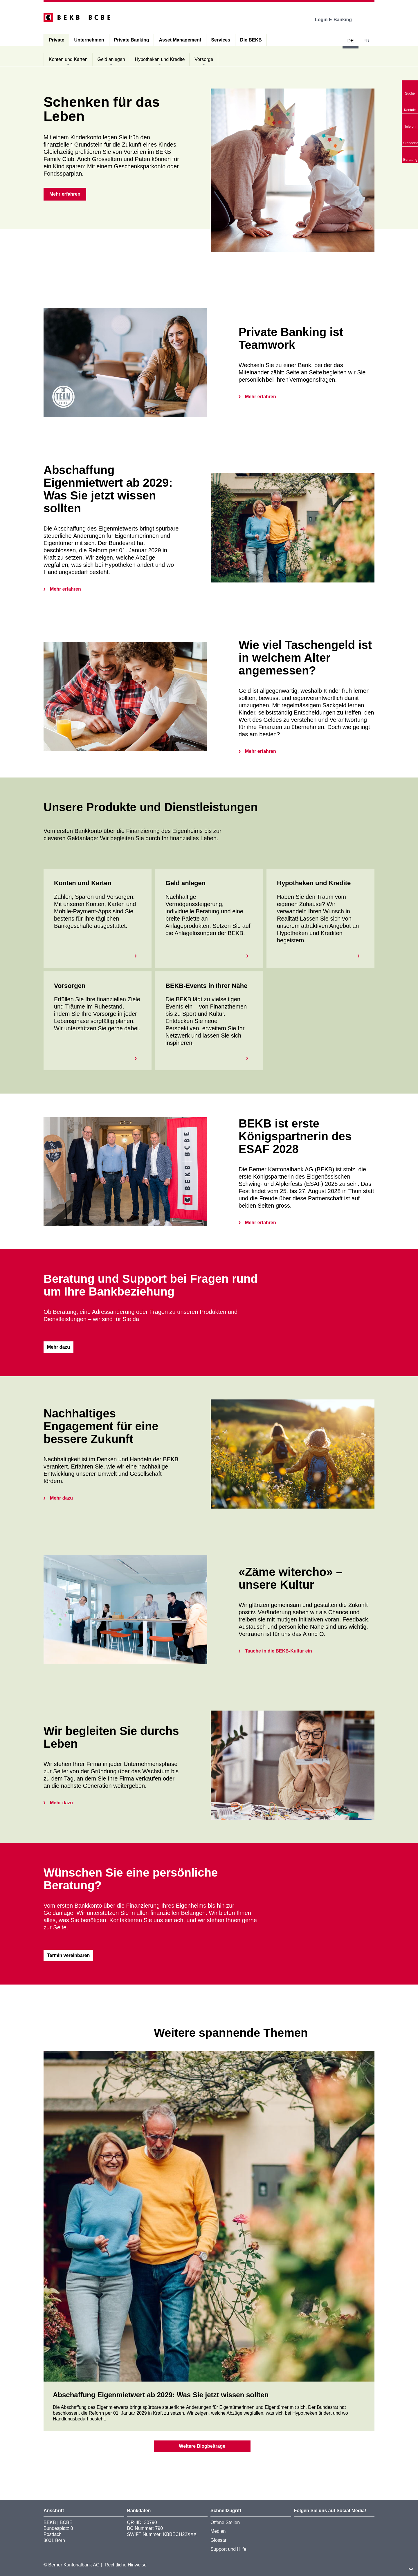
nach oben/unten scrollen (411, 2569)
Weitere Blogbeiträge (202, 2446)
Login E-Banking (337, 19)
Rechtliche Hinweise (126, 2564)
